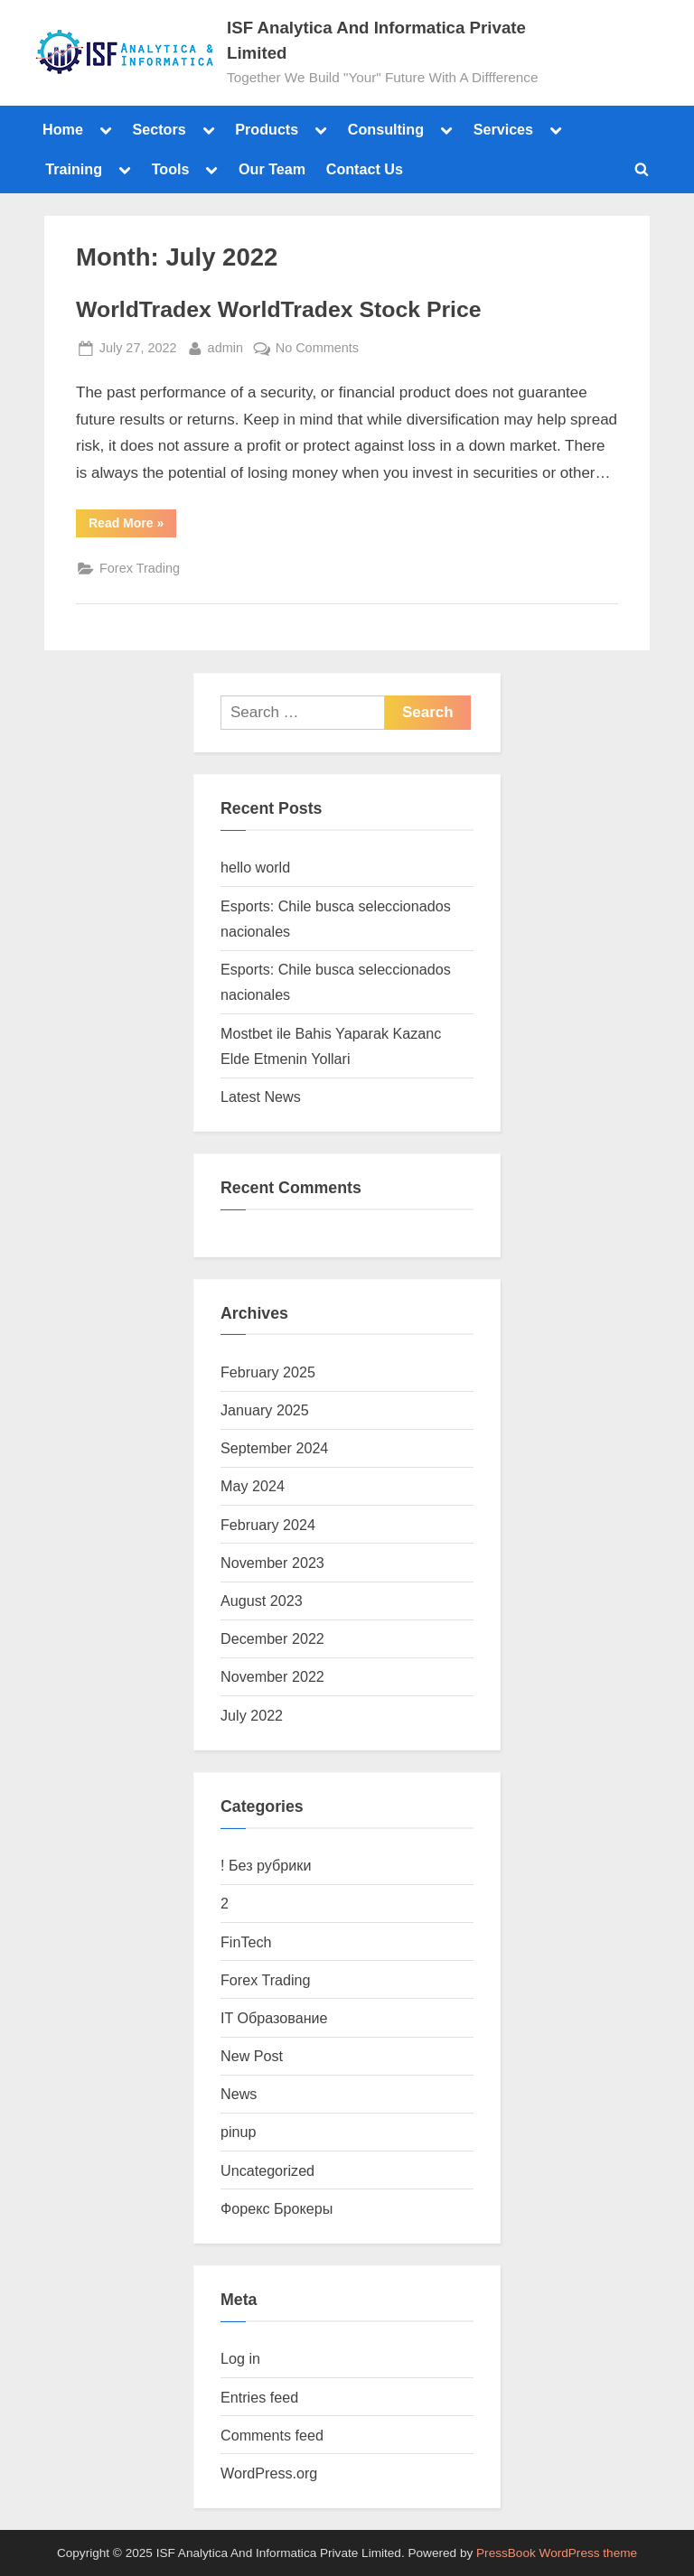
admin (225, 346)
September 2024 (274, 1448)
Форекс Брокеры (276, 2208)
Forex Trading (139, 568)
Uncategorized (267, 2170)
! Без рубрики (265, 1865)
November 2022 (272, 1676)
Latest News (260, 1096)
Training (73, 169)
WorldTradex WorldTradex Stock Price (279, 309)
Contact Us (364, 169)
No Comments (317, 346)
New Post (251, 2056)
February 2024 (267, 1525)
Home (62, 129)
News (238, 2094)
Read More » (132, 519)
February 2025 (267, 1372)
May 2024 (252, 1486)
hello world (255, 867)
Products (266, 129)
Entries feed (259, 2397)
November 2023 (272, 1562)
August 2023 (261, 1600)
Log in (240, 2358)
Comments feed (272, 2435)
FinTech (246, 1942)
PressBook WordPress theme (556, 2553)
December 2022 (272, 1638)
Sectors (158, 129)
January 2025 (264, 1410)
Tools (171, 169)
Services (503, 129)
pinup (238, 2131)
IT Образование (274, 2018)
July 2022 (251, 1715)
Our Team (272, 169)
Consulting (386, 129)
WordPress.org (268, 2473)
